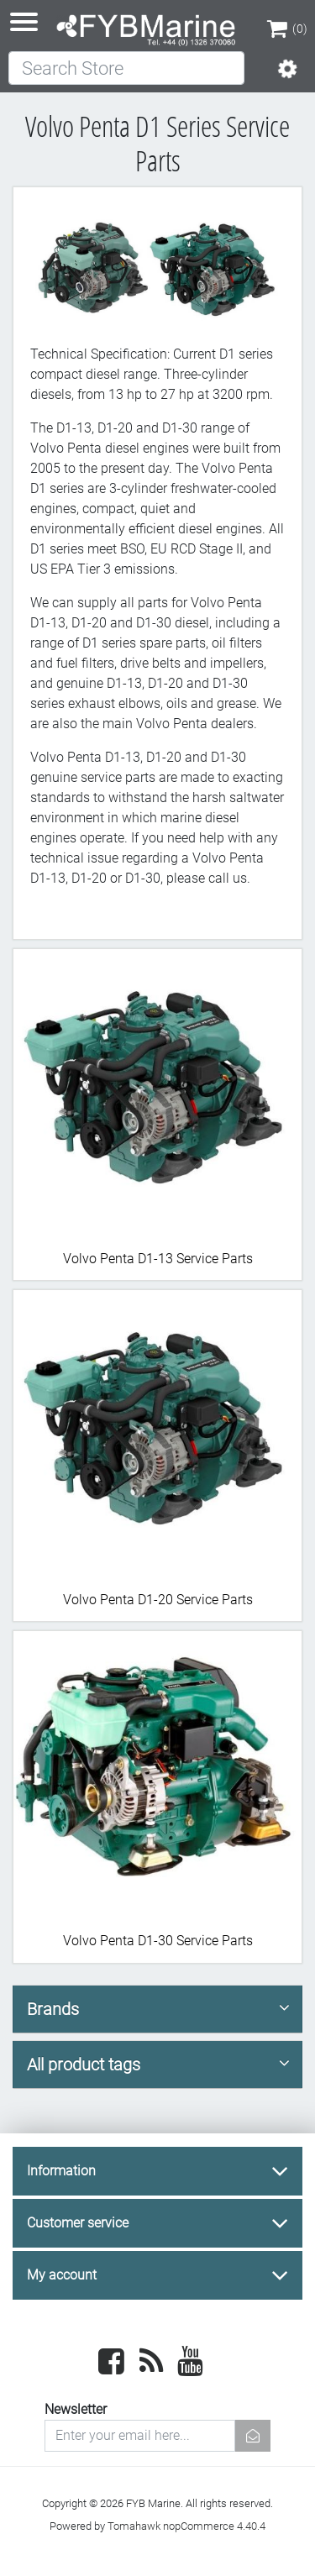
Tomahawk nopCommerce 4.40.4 (186, 2526)
